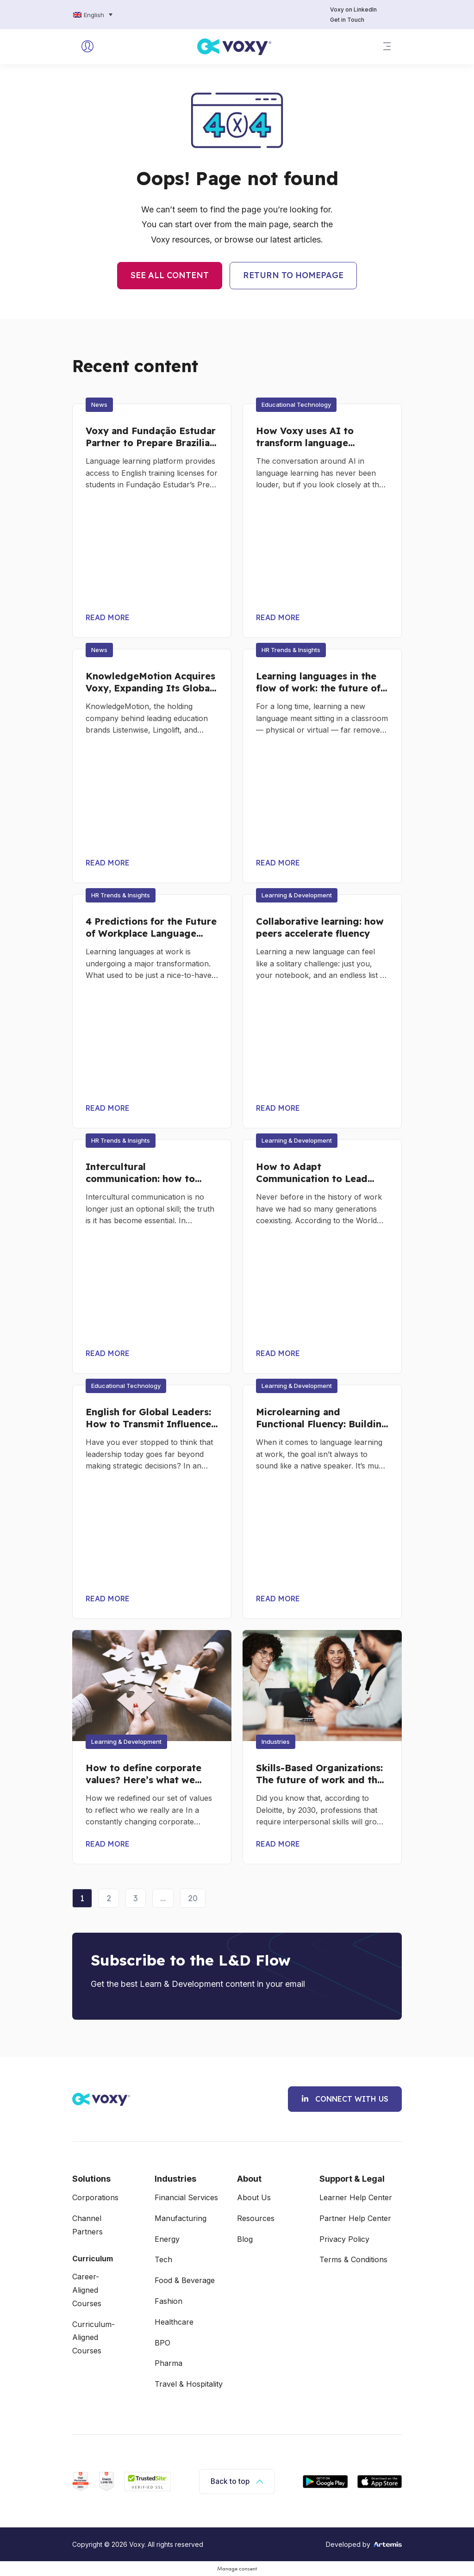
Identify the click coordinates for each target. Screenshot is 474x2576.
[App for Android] (325, 2482)
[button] (387, 47)
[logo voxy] (234, 46)
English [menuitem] (94, 15)
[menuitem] (93, 15)
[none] (115, 15)
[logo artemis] (387, 2544)
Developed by (348, 2545)
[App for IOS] (379, 2482)
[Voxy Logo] (101, 2099)
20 (196, 1896)
